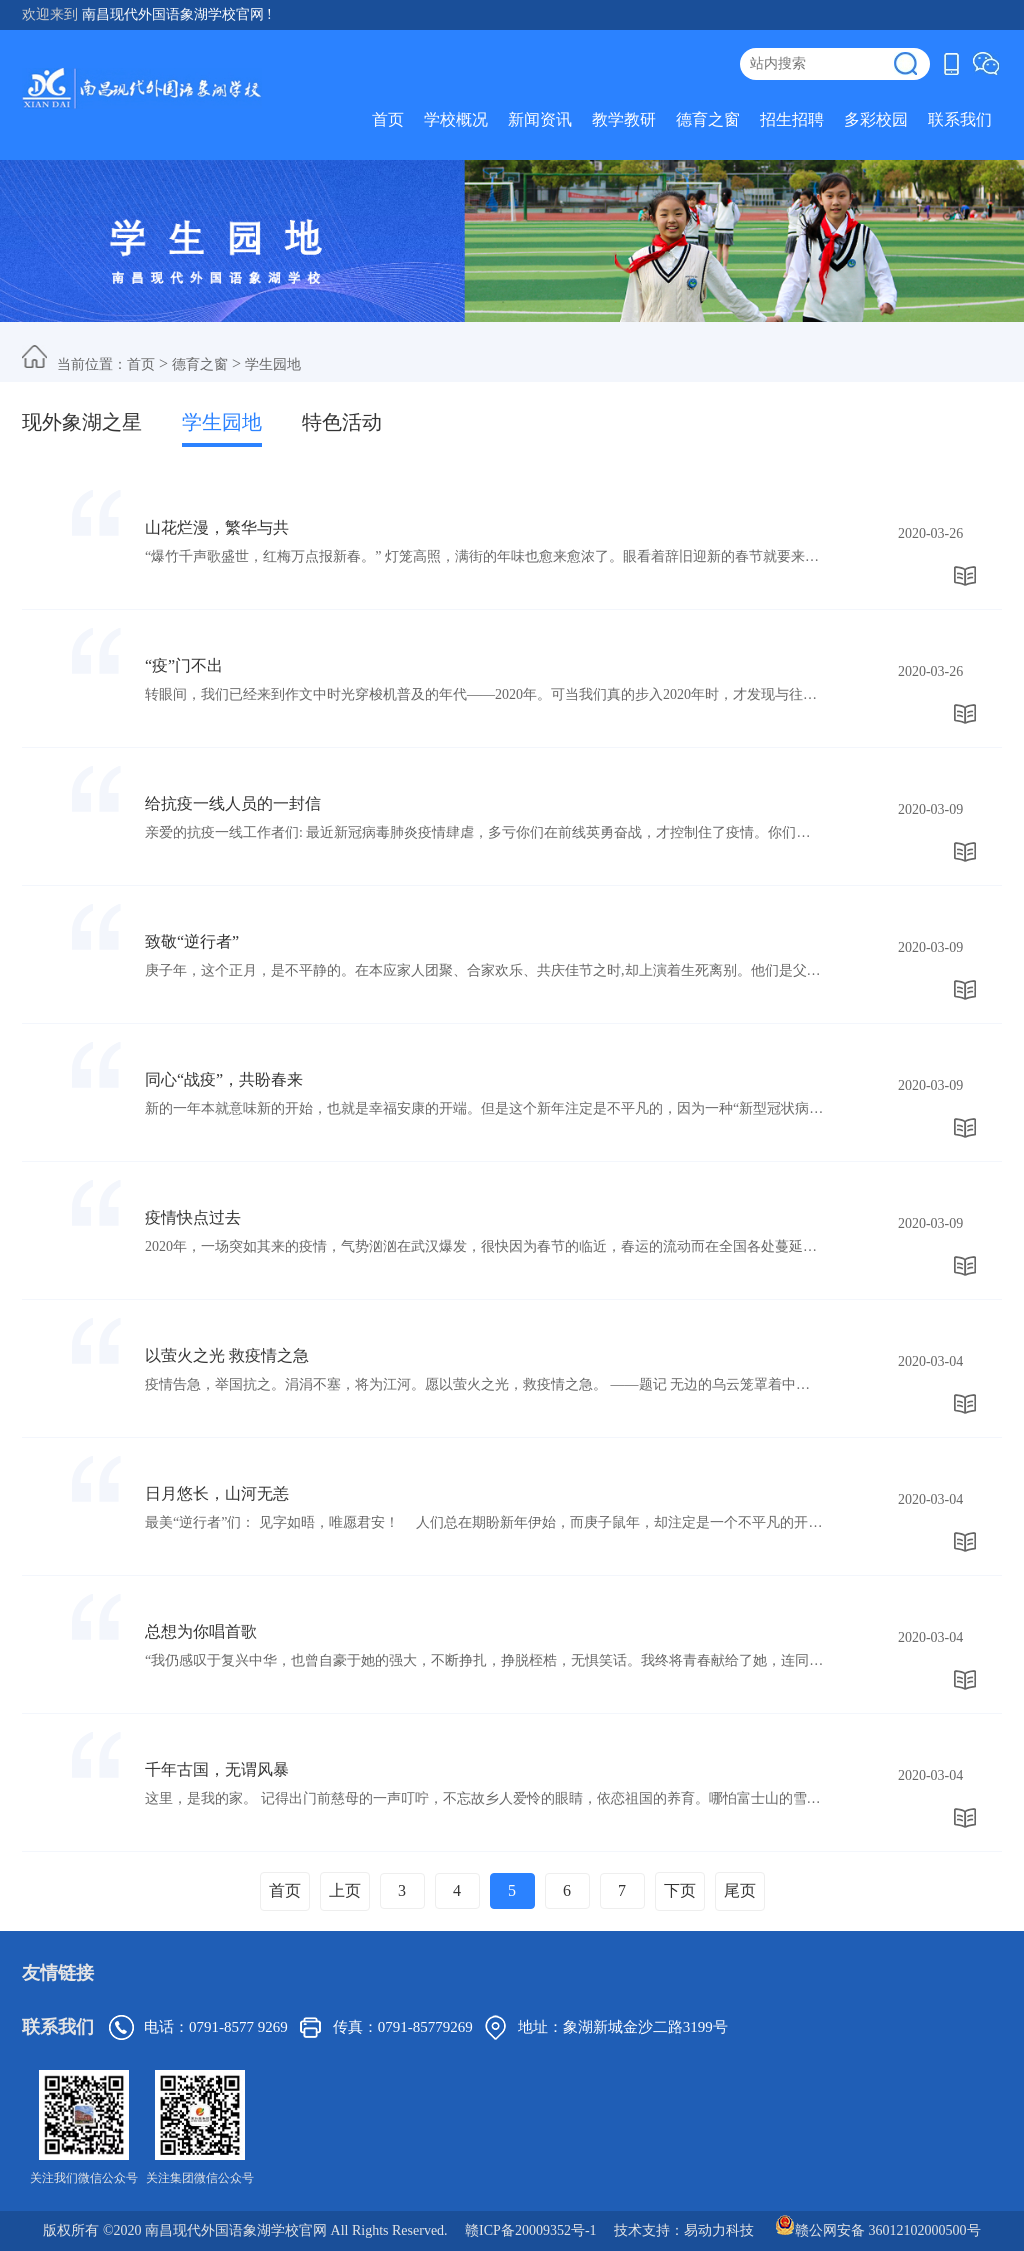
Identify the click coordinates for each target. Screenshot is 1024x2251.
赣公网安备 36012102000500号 (878, 2225)
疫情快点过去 (193, 1217)
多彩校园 (876, 119)
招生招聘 (792, 119)
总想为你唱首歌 (201, 1631)
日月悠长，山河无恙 (217, 1493)
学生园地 (273, 364)
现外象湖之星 (82, 422)
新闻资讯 (540, 119)
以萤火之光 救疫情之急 (227, 1355)
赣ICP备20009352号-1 (530, 2230)
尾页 (740, 1890)
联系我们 (960, 119)
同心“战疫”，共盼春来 (224, 1079)
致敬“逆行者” (192, 941)
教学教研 (624, 119)
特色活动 (342, 422)
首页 (388, 119)
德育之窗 (708, 119)
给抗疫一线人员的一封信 (233, 803)
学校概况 (456, 119)
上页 (345, 1890)
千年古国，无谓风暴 (217, 1769)
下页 (680, 1890)
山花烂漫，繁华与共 (217, 527)
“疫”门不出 (184, 665)
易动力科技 (719, 2230)
